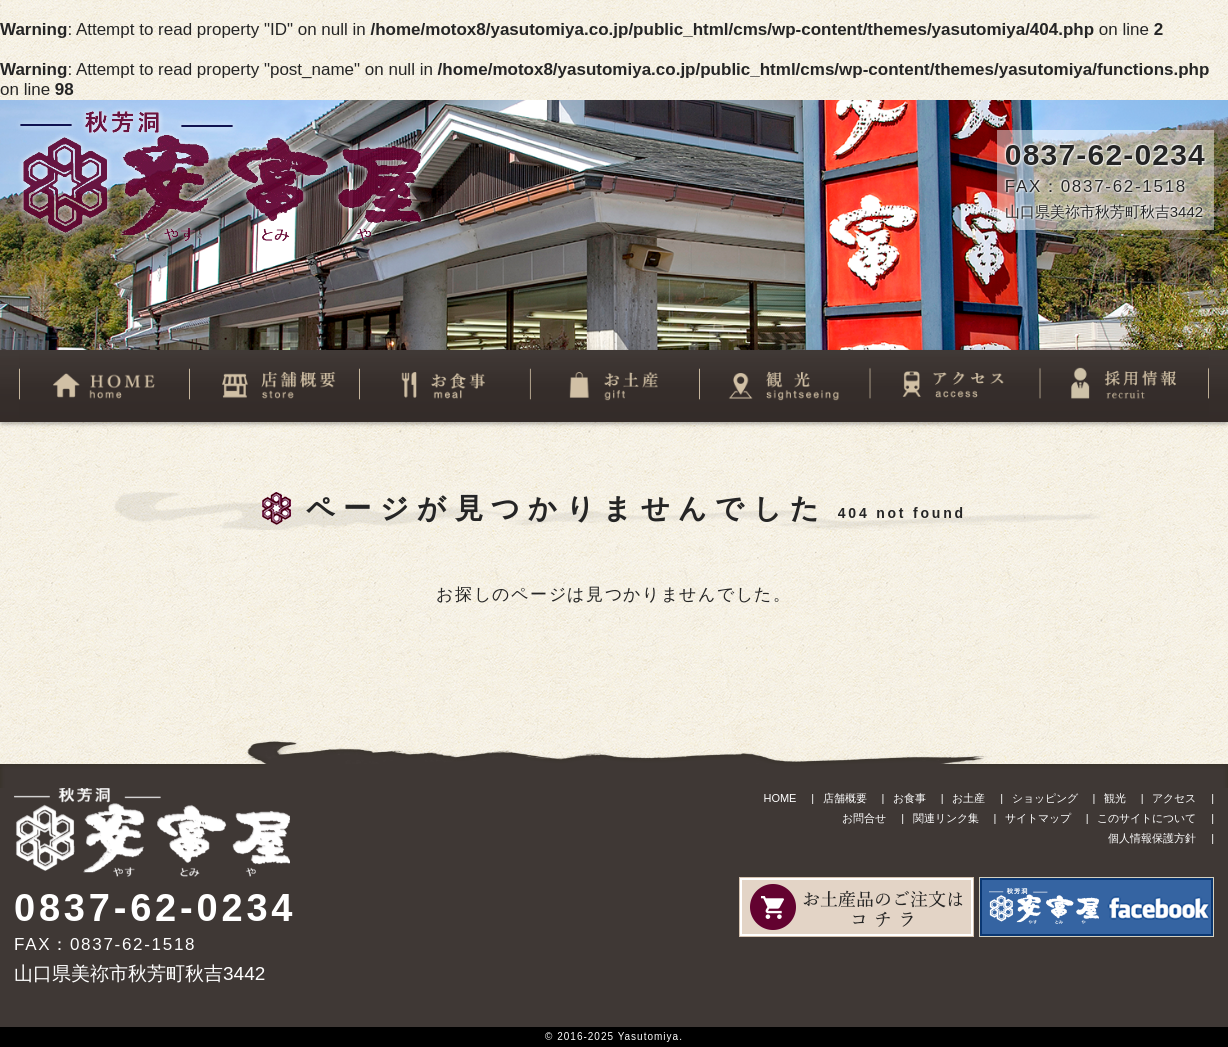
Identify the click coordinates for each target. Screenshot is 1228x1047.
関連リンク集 (946, 818)
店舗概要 (845, 798)
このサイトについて (1146, 818)
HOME (779, 798)
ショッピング (1045, 798)
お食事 (909, 798)
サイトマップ (1038, 818)
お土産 (968, 798)
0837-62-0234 (1105, 154)
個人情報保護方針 (1152, 838)
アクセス (1174, 798)
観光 (1115, 798)
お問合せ (864, 818)
